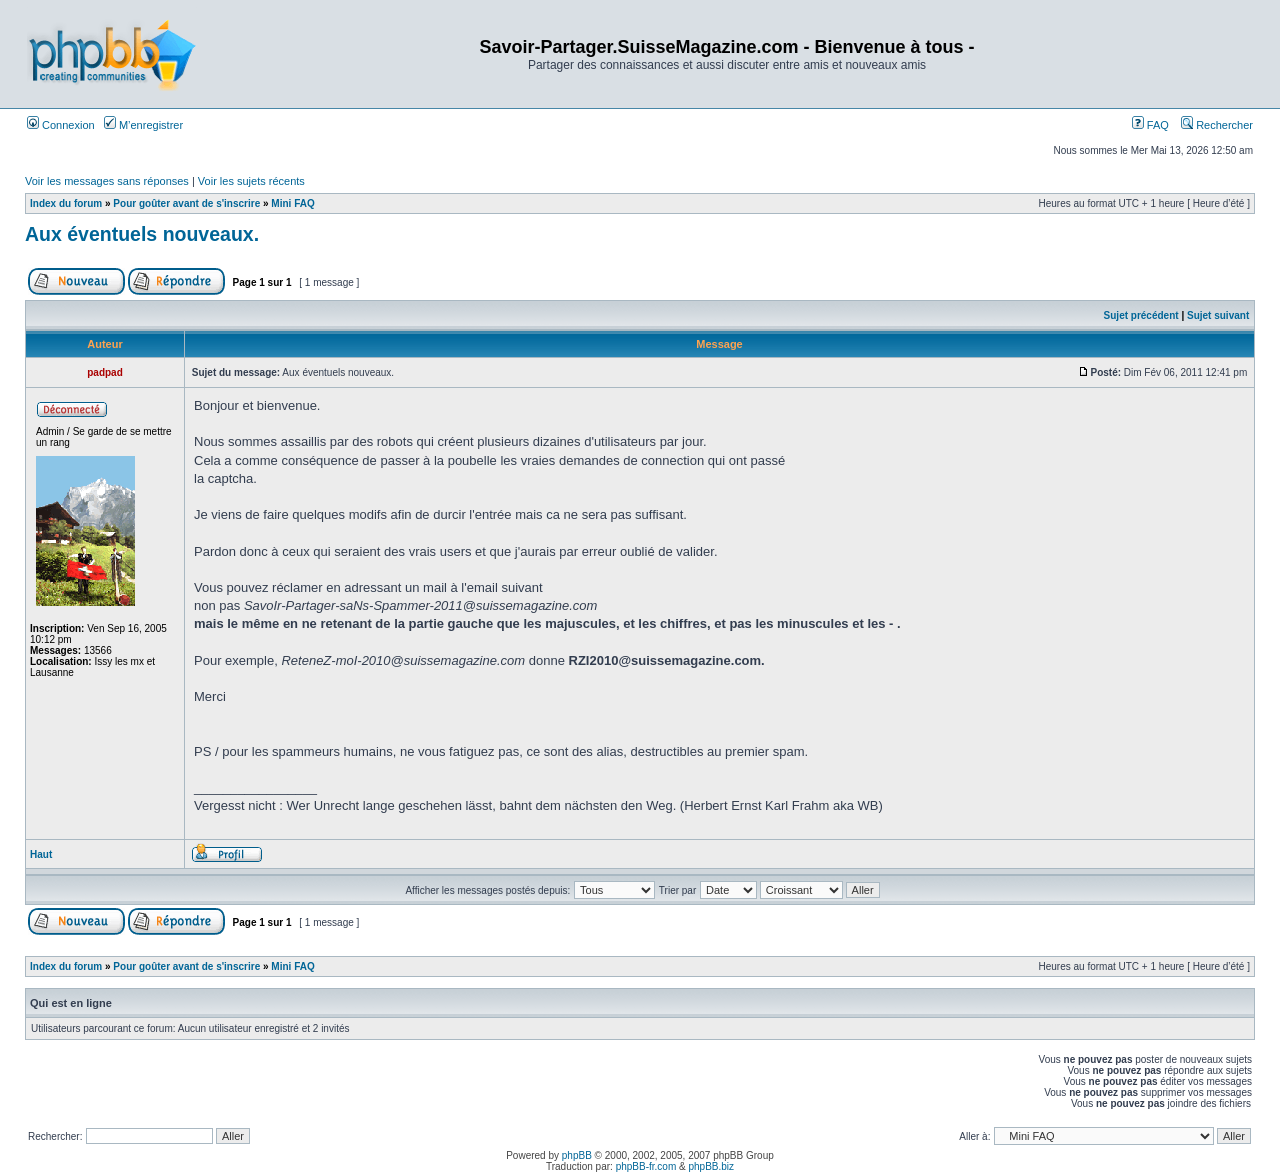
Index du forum (66, 203)
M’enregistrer (143, 125)
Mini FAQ (292, 203)
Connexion (61, 125)
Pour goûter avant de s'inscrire (186, 203)
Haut (41, 854)
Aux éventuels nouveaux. (142, 234)
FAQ (1150, 125)
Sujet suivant (1218, 315)
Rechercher (1217, 125)
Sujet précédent (1141, 315)
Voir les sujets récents (251, 181)
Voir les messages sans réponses (107, 181)
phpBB (577, 1155)
